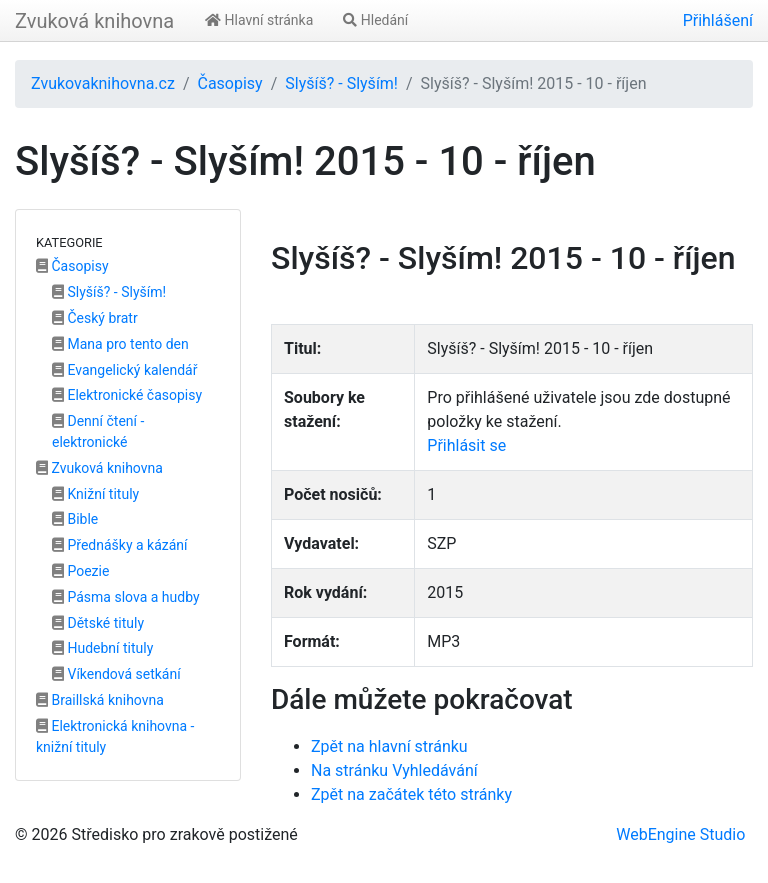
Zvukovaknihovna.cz (103, 83)
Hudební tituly (102, 648)
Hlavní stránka (259, 20)
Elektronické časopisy (127, 395)
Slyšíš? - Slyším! (341, 83)
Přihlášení (718, 20)
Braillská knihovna (100, 700)
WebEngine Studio (680, 834)
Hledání (375, 20)
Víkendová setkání (116, 674)
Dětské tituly (98, 623)
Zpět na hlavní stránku (389, 746)
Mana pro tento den (120, 344)
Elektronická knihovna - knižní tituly (115, 736)
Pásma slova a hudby (126, 597)
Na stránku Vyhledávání (394, 770)
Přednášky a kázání (120, 545)
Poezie (80, 571)
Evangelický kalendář (124, 370)
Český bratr (95, 318)
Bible (75, 519)
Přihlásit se (466, 445)
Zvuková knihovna (94, 21)
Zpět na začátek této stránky (411, 794)
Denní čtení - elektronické (98, 431)
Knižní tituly (95, 494)
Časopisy (229, 83)
